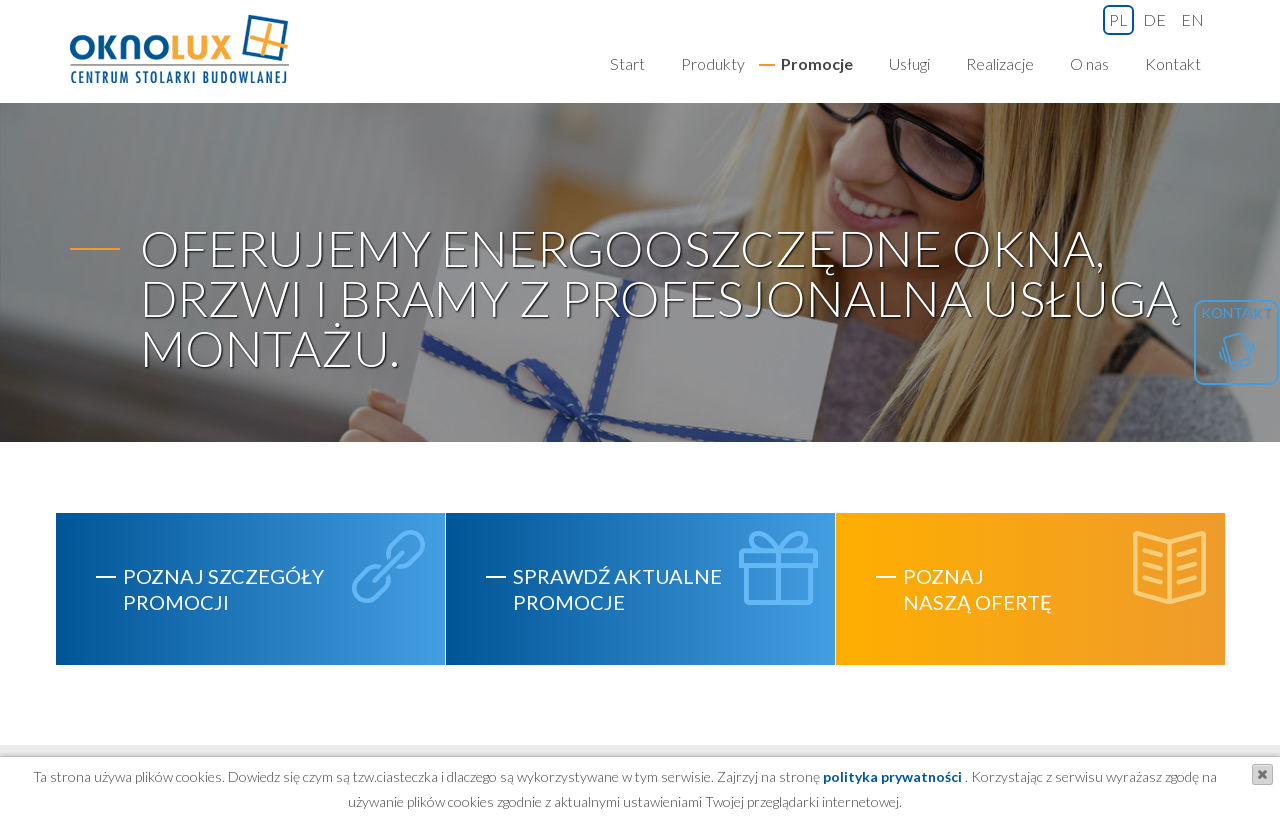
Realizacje (1000, 63)
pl (1118, 19)
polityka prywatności (891, 776)
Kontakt (1173, 63)
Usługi (909, 63)
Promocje (817, 63)
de (1154, 19)
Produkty (713, 63)
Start (627, 63)
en (1192, 19)
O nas (1089, 63)
